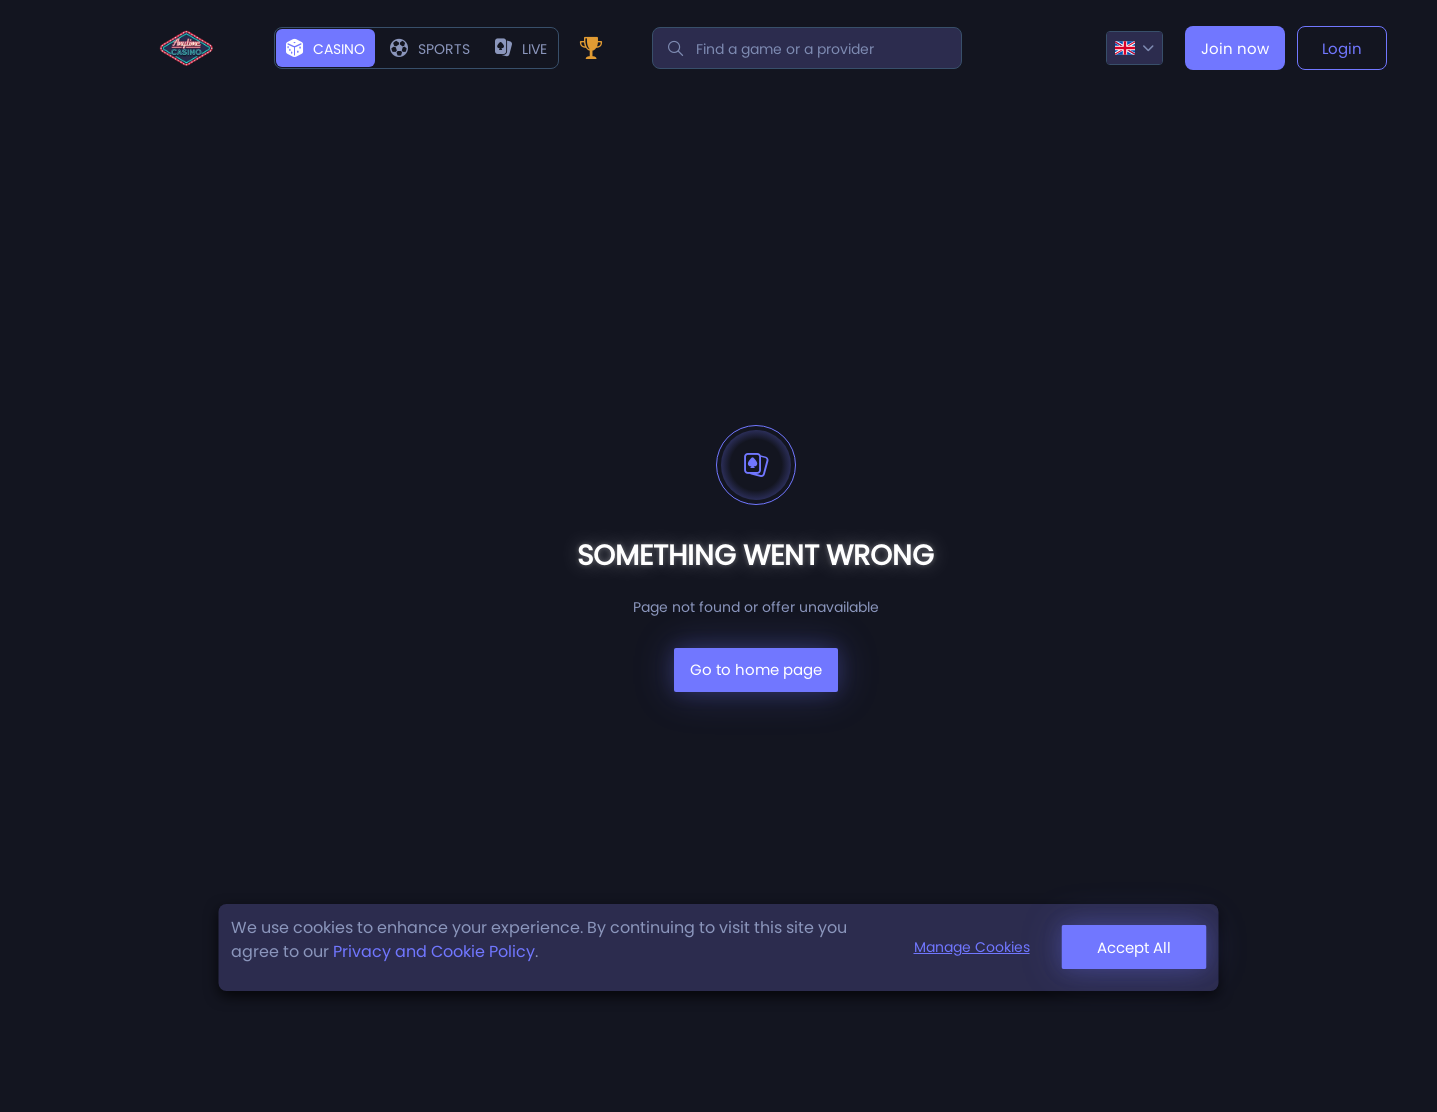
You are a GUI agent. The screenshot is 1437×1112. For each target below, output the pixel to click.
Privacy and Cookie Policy (434, 951)
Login (1342, 48)
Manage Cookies (972, 947)
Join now (1235, 48)
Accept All (1134, 947)
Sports (430, 49)
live (521, 49)
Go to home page (756, 669)
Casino (325, 49)
